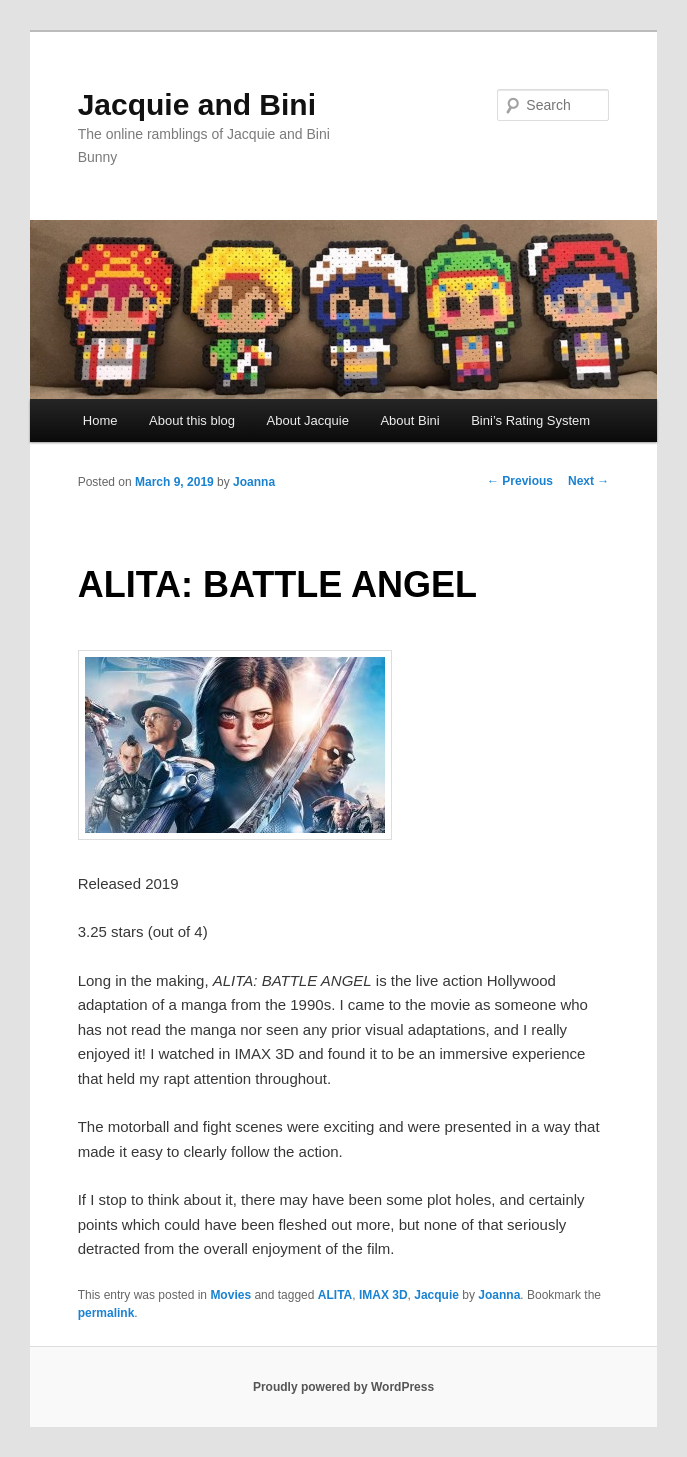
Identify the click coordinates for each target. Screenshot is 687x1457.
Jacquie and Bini (197, 104)
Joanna (254, 482)
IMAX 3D (383, 1295)
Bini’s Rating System (530, 420)
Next (588, 481)
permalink (106, 1313)
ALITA (335, 1295)
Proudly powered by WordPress (343, 1387)
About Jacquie (308, 420)
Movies (230, 1295)
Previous (520, 481)
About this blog (192, 420)
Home (100, 420)
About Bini (409, 420)
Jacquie (436, 1295)
